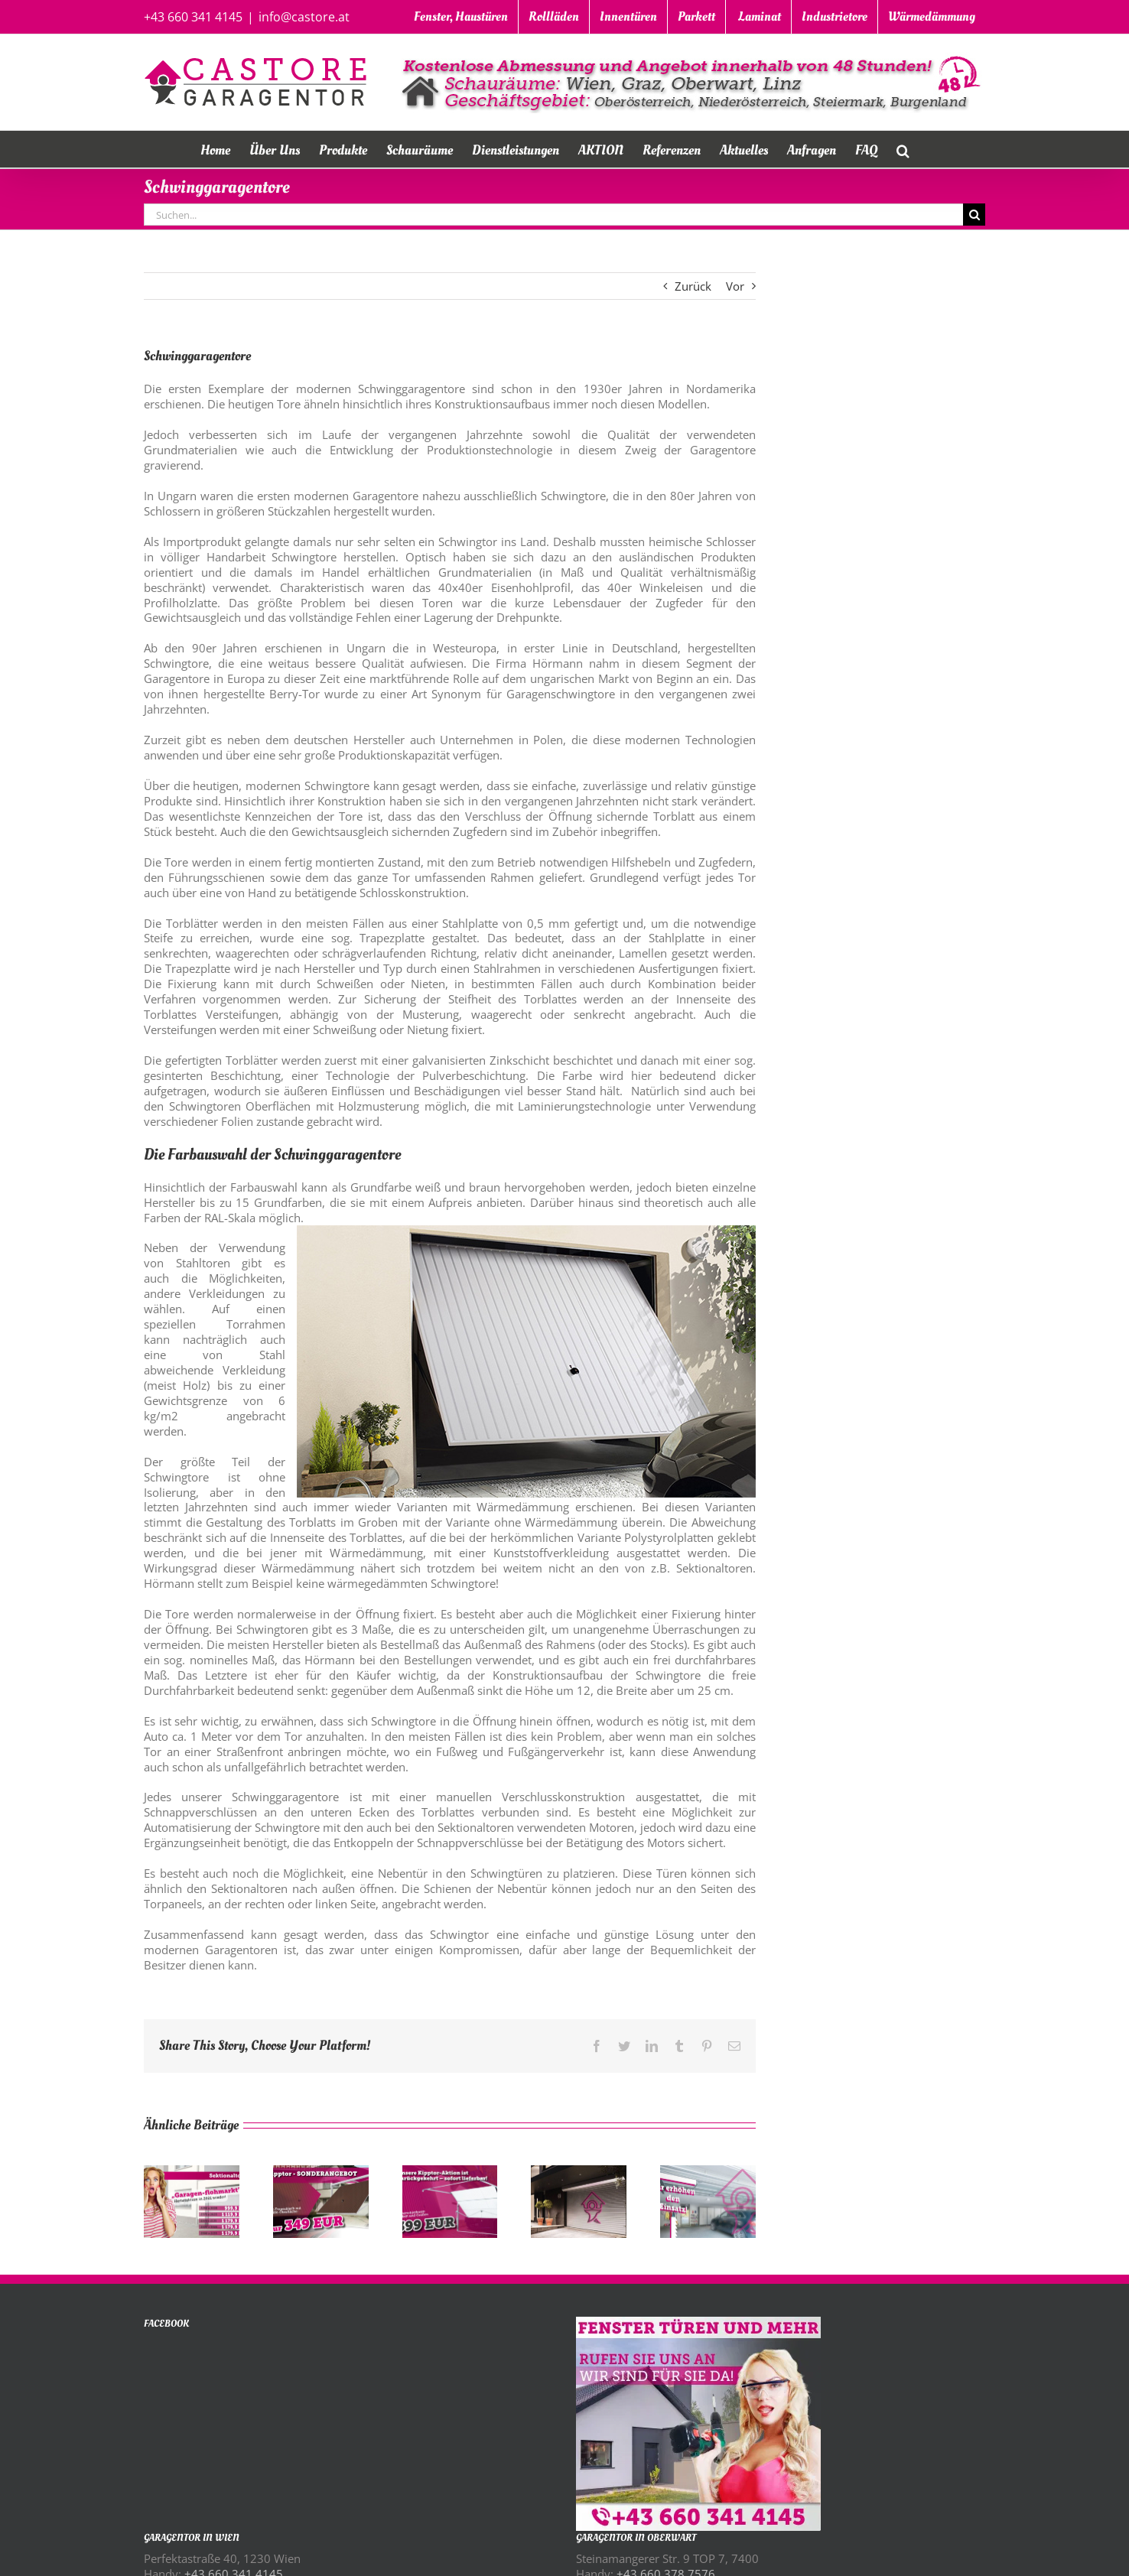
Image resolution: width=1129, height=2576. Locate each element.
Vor (735, 286)
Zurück (693, 286)
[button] (902, 149)
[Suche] (974, 214)
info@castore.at (304, 16)
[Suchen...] (553, 214)
